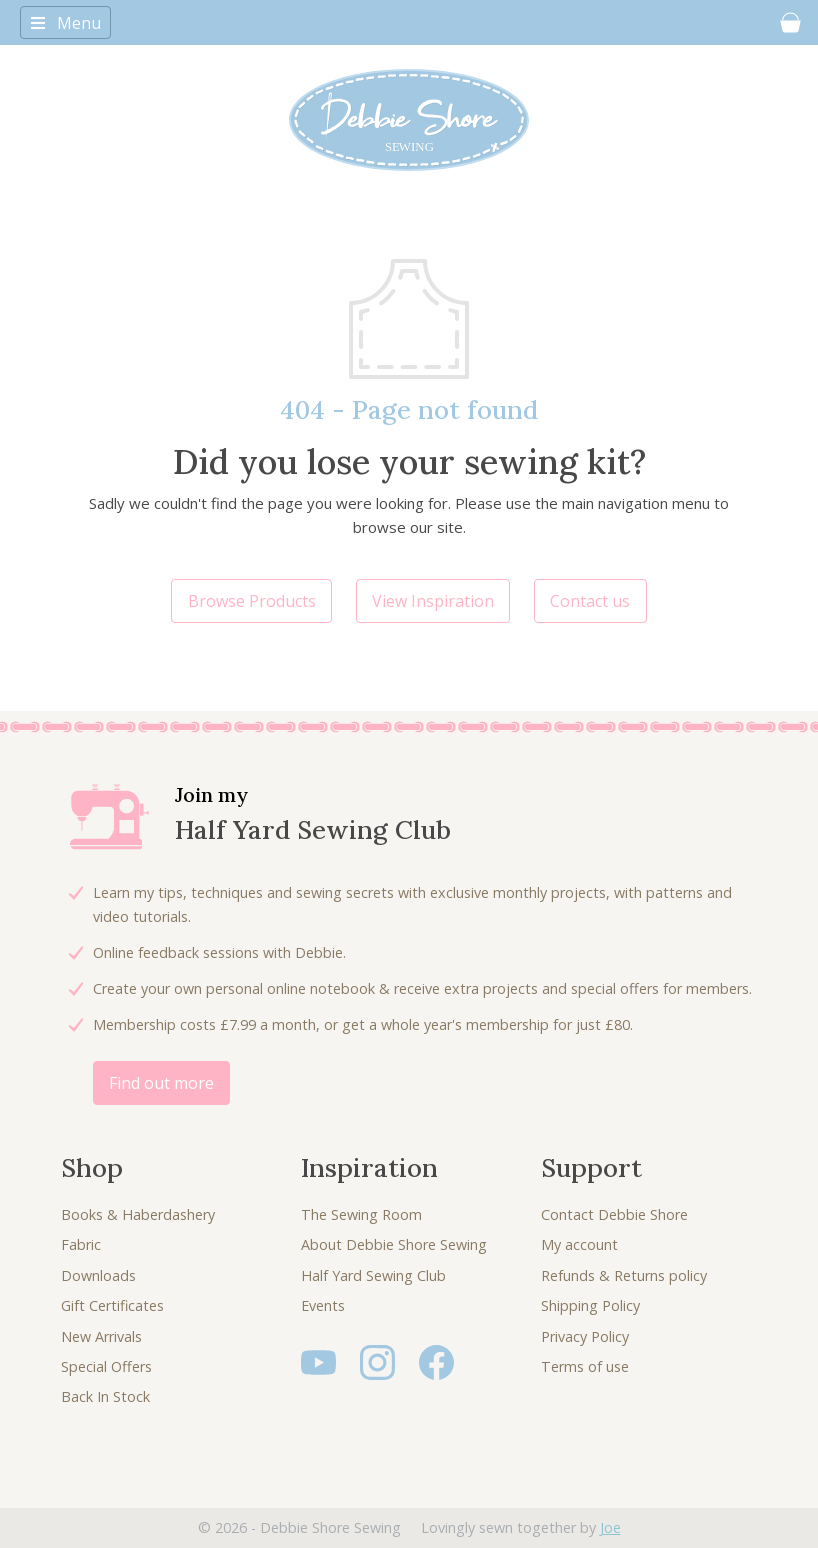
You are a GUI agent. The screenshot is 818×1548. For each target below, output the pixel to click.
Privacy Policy (585, 1336)
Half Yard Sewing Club (373, 1275)
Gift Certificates (112, 1305)
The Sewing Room (361, 1214)
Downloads (98, 1275)
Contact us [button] (590, 601)
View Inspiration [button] (433, 601)
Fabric (81, 1244)
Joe (610, 1527)
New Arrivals (101, 1336)
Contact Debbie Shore (614, 1214)
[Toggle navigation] (65, 22)
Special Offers (106, 1366)
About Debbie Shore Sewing (394, 1244)
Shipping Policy (590, 1305)
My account (579, 1244)
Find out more (161, 1083)
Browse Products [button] (252, 601)
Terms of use (585, 1366)
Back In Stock (105, 1396)
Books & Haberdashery (138, 1214)
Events (323, 1305)
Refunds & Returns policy (624, 1275)
